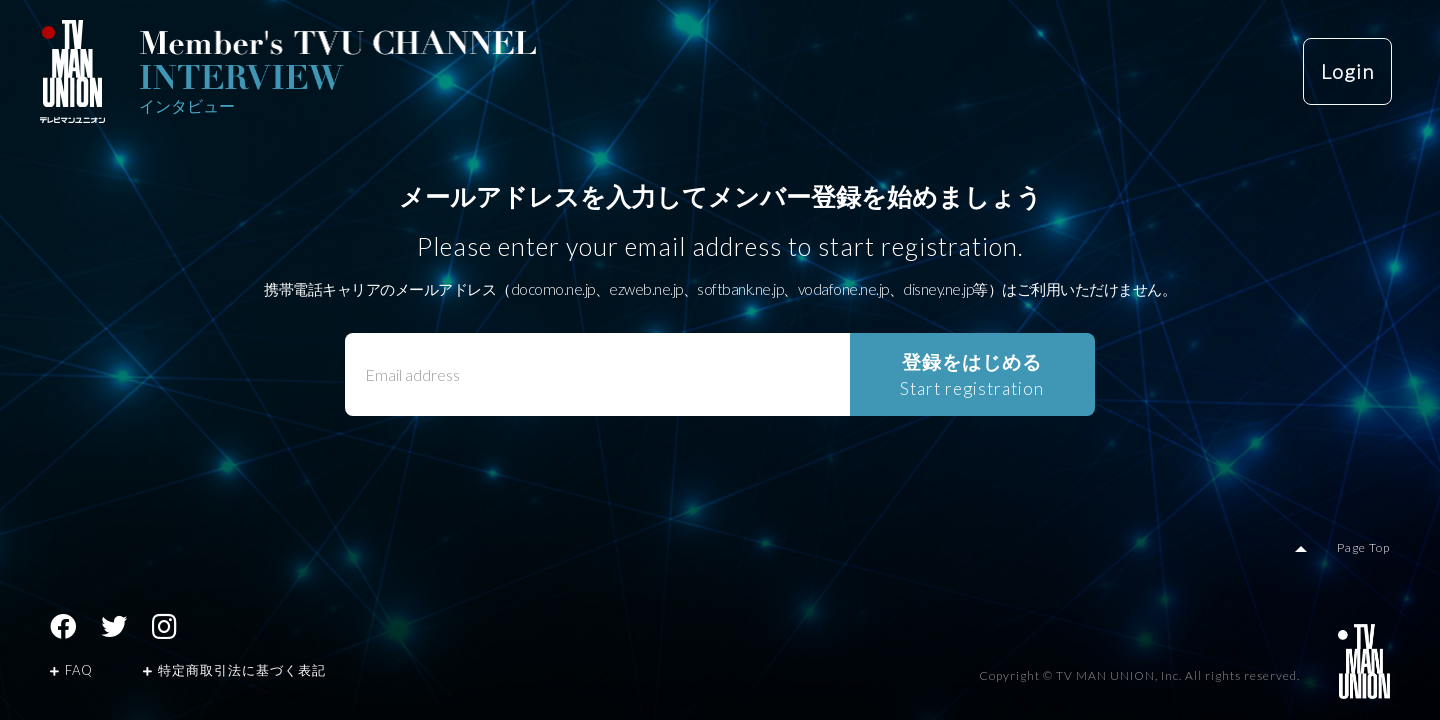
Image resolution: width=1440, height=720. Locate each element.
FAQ (71, 670)
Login (1347, 72)
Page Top (1364, 547)
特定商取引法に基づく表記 (234, 670)
